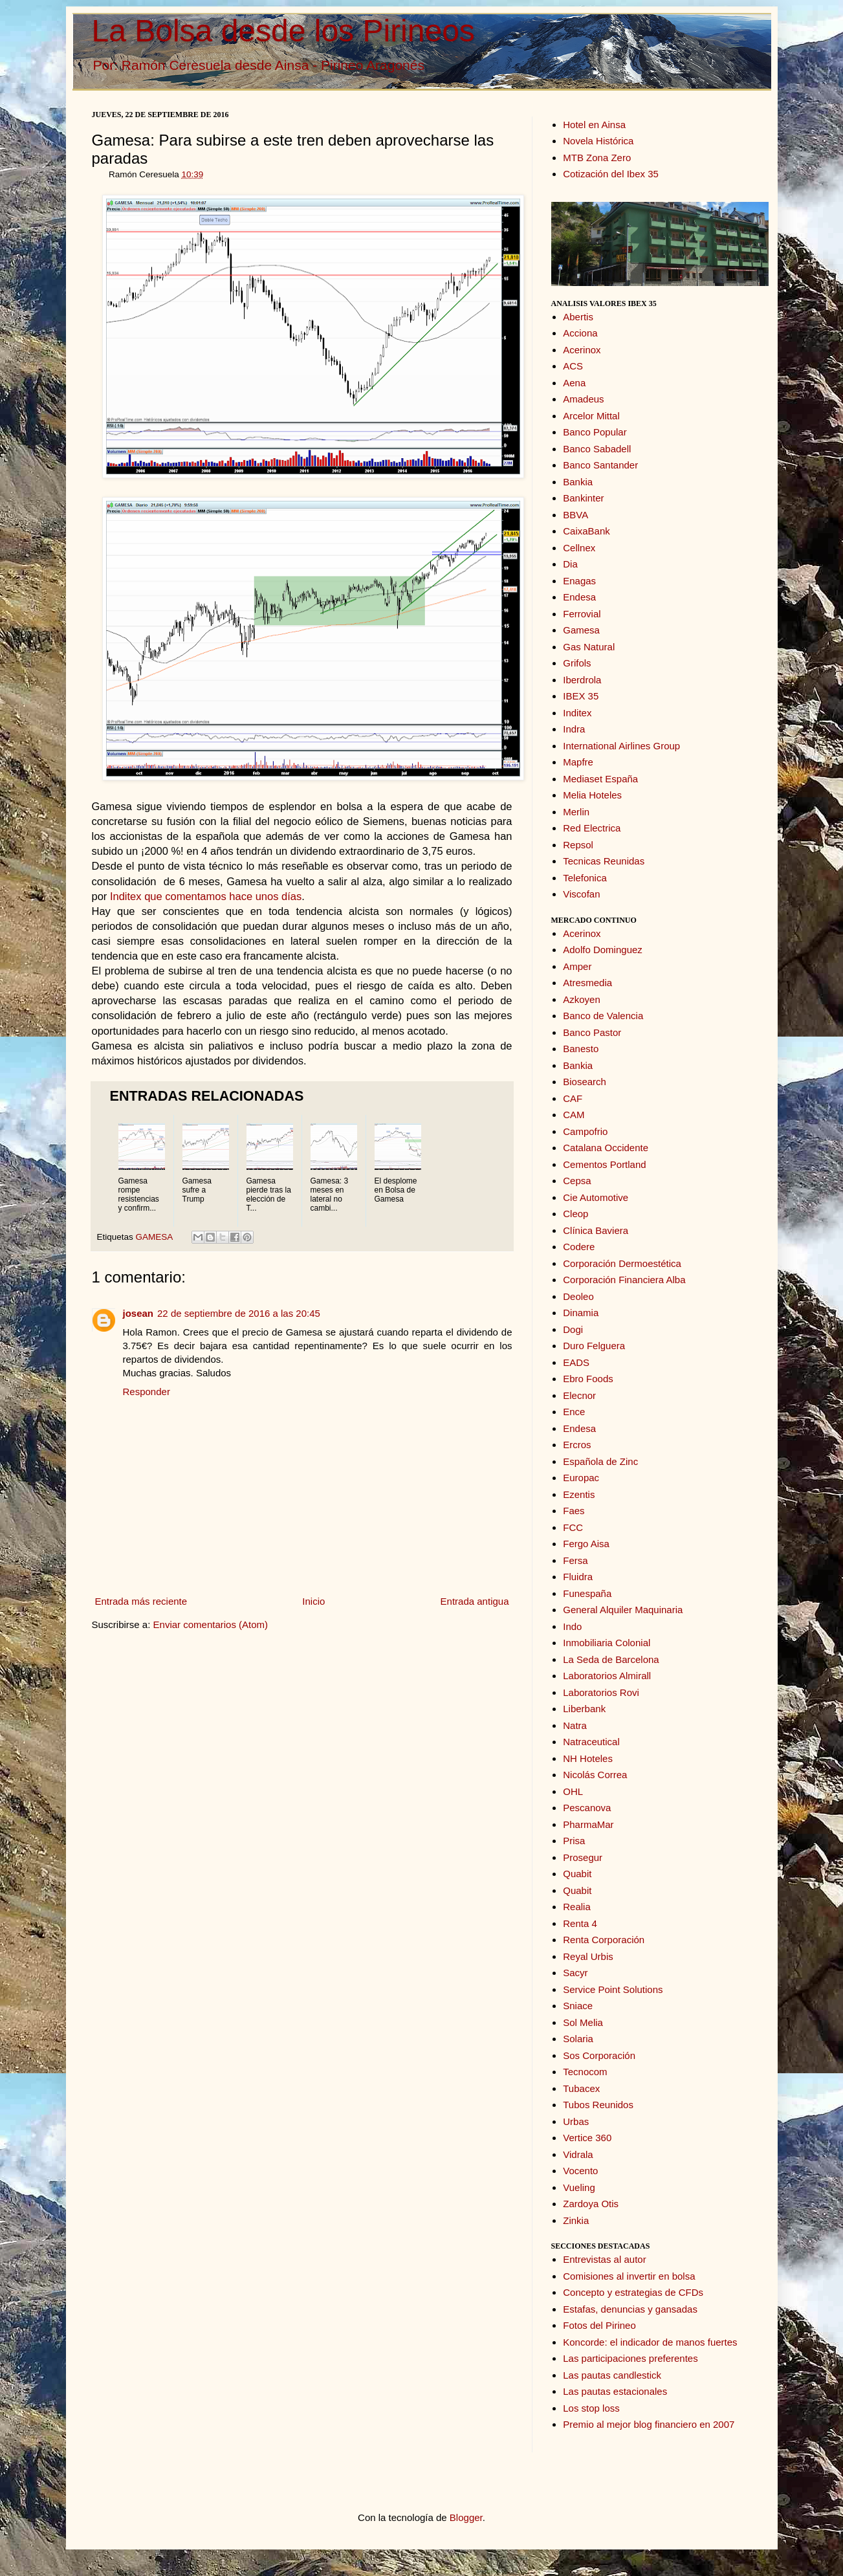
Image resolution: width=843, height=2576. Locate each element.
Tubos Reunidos (598, 2104)
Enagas (579, 580)
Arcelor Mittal (591, 415)
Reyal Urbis (588, 1956)
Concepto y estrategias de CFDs (633, 2292)
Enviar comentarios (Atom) (210, 1624)
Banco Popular (594, 431)
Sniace (578, 2005)
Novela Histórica (598, 140)
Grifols (577, 662)
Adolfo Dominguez (602, 949)
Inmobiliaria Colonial (606, 1642)
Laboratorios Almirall (607, 1675)
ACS (573, 365)
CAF (572, 1098)
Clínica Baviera (595, 1230)
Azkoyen (581, 999)
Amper (577, 966)
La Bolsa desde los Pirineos (283, 31)
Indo (572, 1626)
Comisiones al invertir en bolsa (629, 2276)
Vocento (580, 2170)
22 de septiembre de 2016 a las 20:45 (238, 1313)
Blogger (466, 2517)
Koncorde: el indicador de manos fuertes (650, 2342)
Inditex (577, 712)
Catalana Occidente (605, 1147)
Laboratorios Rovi (601, 1692)
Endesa (579, 596)
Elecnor (579, 1395)
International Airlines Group (621, 745)
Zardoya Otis (591, 2203)
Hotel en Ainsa (594, 124)
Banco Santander (600, 464)
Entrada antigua (475, 1601)
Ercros (577, 1444)
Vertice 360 (587, 2137)
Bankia (578, 481)
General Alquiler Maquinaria (623, 1609)
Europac (581, 1477)
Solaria (578, 2038)
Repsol (578, 844)
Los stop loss (591, 2408)
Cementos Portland (604, 1164)
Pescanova (587, 1807)
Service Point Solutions (612, 1989)
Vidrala (578, 2154)
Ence (574, 1411)
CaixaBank (586, 530)
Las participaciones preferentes (630, 2358)
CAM (573, 1114)
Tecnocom (585, 2071)
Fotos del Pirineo (599, 2325)
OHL (573, 1791)
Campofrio (585, 1131)
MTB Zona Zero (597, 157)
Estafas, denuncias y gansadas (630, 2309)
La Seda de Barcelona (611, 1659)
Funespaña (587, 1593)
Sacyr (575, 1972)
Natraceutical (591, 1741)
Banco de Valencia (603, 1015)
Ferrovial (581, 613)
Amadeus (583, 398)
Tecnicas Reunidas (603, 860)
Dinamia (580, 1312)
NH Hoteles (588, 1758)
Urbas (576, 2121)
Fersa (575, 1560)
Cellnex (579, 547)
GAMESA (154, 1237)
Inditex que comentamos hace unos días (205, 896)
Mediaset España (600, 778)
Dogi (573, 1329)
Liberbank (584, 1708)
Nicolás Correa (595, 1774)
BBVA (575, 514)
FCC (573, 1527)
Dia (570, 563)
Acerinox (581, 349)
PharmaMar (588, 1824)
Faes (573, 1510)
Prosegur (582, 1857)
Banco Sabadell (597, 448)
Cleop (575, 1213)
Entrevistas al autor (604, 2259)
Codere (579, 1246)
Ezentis (579, 1494)
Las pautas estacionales (615, 2391)
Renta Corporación (603, 1939)
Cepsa (577, 1180)
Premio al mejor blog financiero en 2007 (648, 2424)
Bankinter (583, 497)
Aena (574, 382)
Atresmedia (587, 982)
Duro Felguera (594, 1345)
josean (138, 1313)
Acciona (580, 332)
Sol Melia (583, 2022)
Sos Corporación (599, 2055)
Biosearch (584, 1081)
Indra (574, 728)
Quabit (577, 1873)
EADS (576, 1362)
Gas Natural (589, 646)
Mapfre (578, 761)
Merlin (576, 811)
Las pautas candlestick (612, 2375)
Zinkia (576, 2220)
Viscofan (581, 893)
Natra (575, 1725)
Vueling (579, 2187)
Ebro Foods (588, 1378)
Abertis (578, 316)
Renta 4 (580, 1923)
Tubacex (581, 2088)
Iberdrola (582, 679)
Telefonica (585, 877)
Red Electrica (591, 827)
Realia (577, 1906)
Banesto (580, 1048)
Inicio (313, 1601)
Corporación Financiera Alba (624, 1279)
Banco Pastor (592, 1032)
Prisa (574, 1840)
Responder (146, 1391)
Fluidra (578, 1576)
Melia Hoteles (592, 794)
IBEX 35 (580, 695)
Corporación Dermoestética (622, 1263)
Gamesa (581, 629)
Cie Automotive (595, 1197)
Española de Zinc (600, 1461)
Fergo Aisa (586, 1543)
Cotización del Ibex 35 (611, 173)
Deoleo (578, 1296)
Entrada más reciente (141, 1601)
